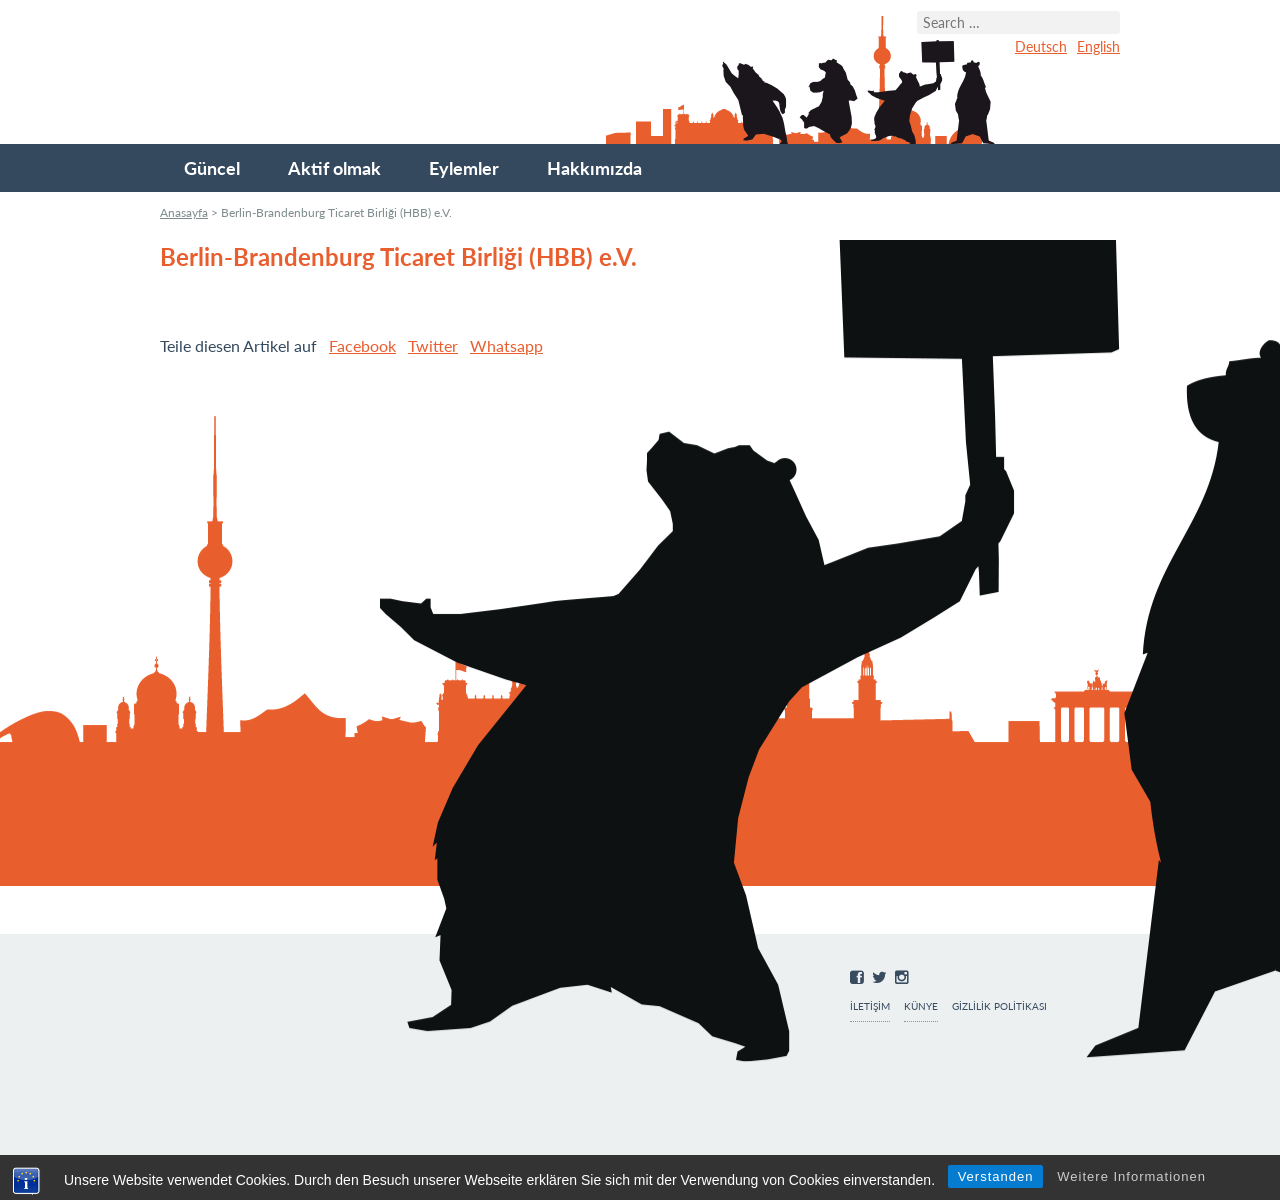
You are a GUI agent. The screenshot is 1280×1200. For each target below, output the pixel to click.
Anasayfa (184, 212)
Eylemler (464, 168)
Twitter (433, 345)
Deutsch (1041, 46)
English (1098, 46)
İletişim (870, 1006)
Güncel (212, 168)
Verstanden (996, 1176)
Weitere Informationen (1131, 1176)
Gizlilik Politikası (999, 1006)
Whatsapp (506, 345)
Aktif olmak (334, 168)
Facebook (362, 345)
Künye (921, 1006)
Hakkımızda (594, 168)
